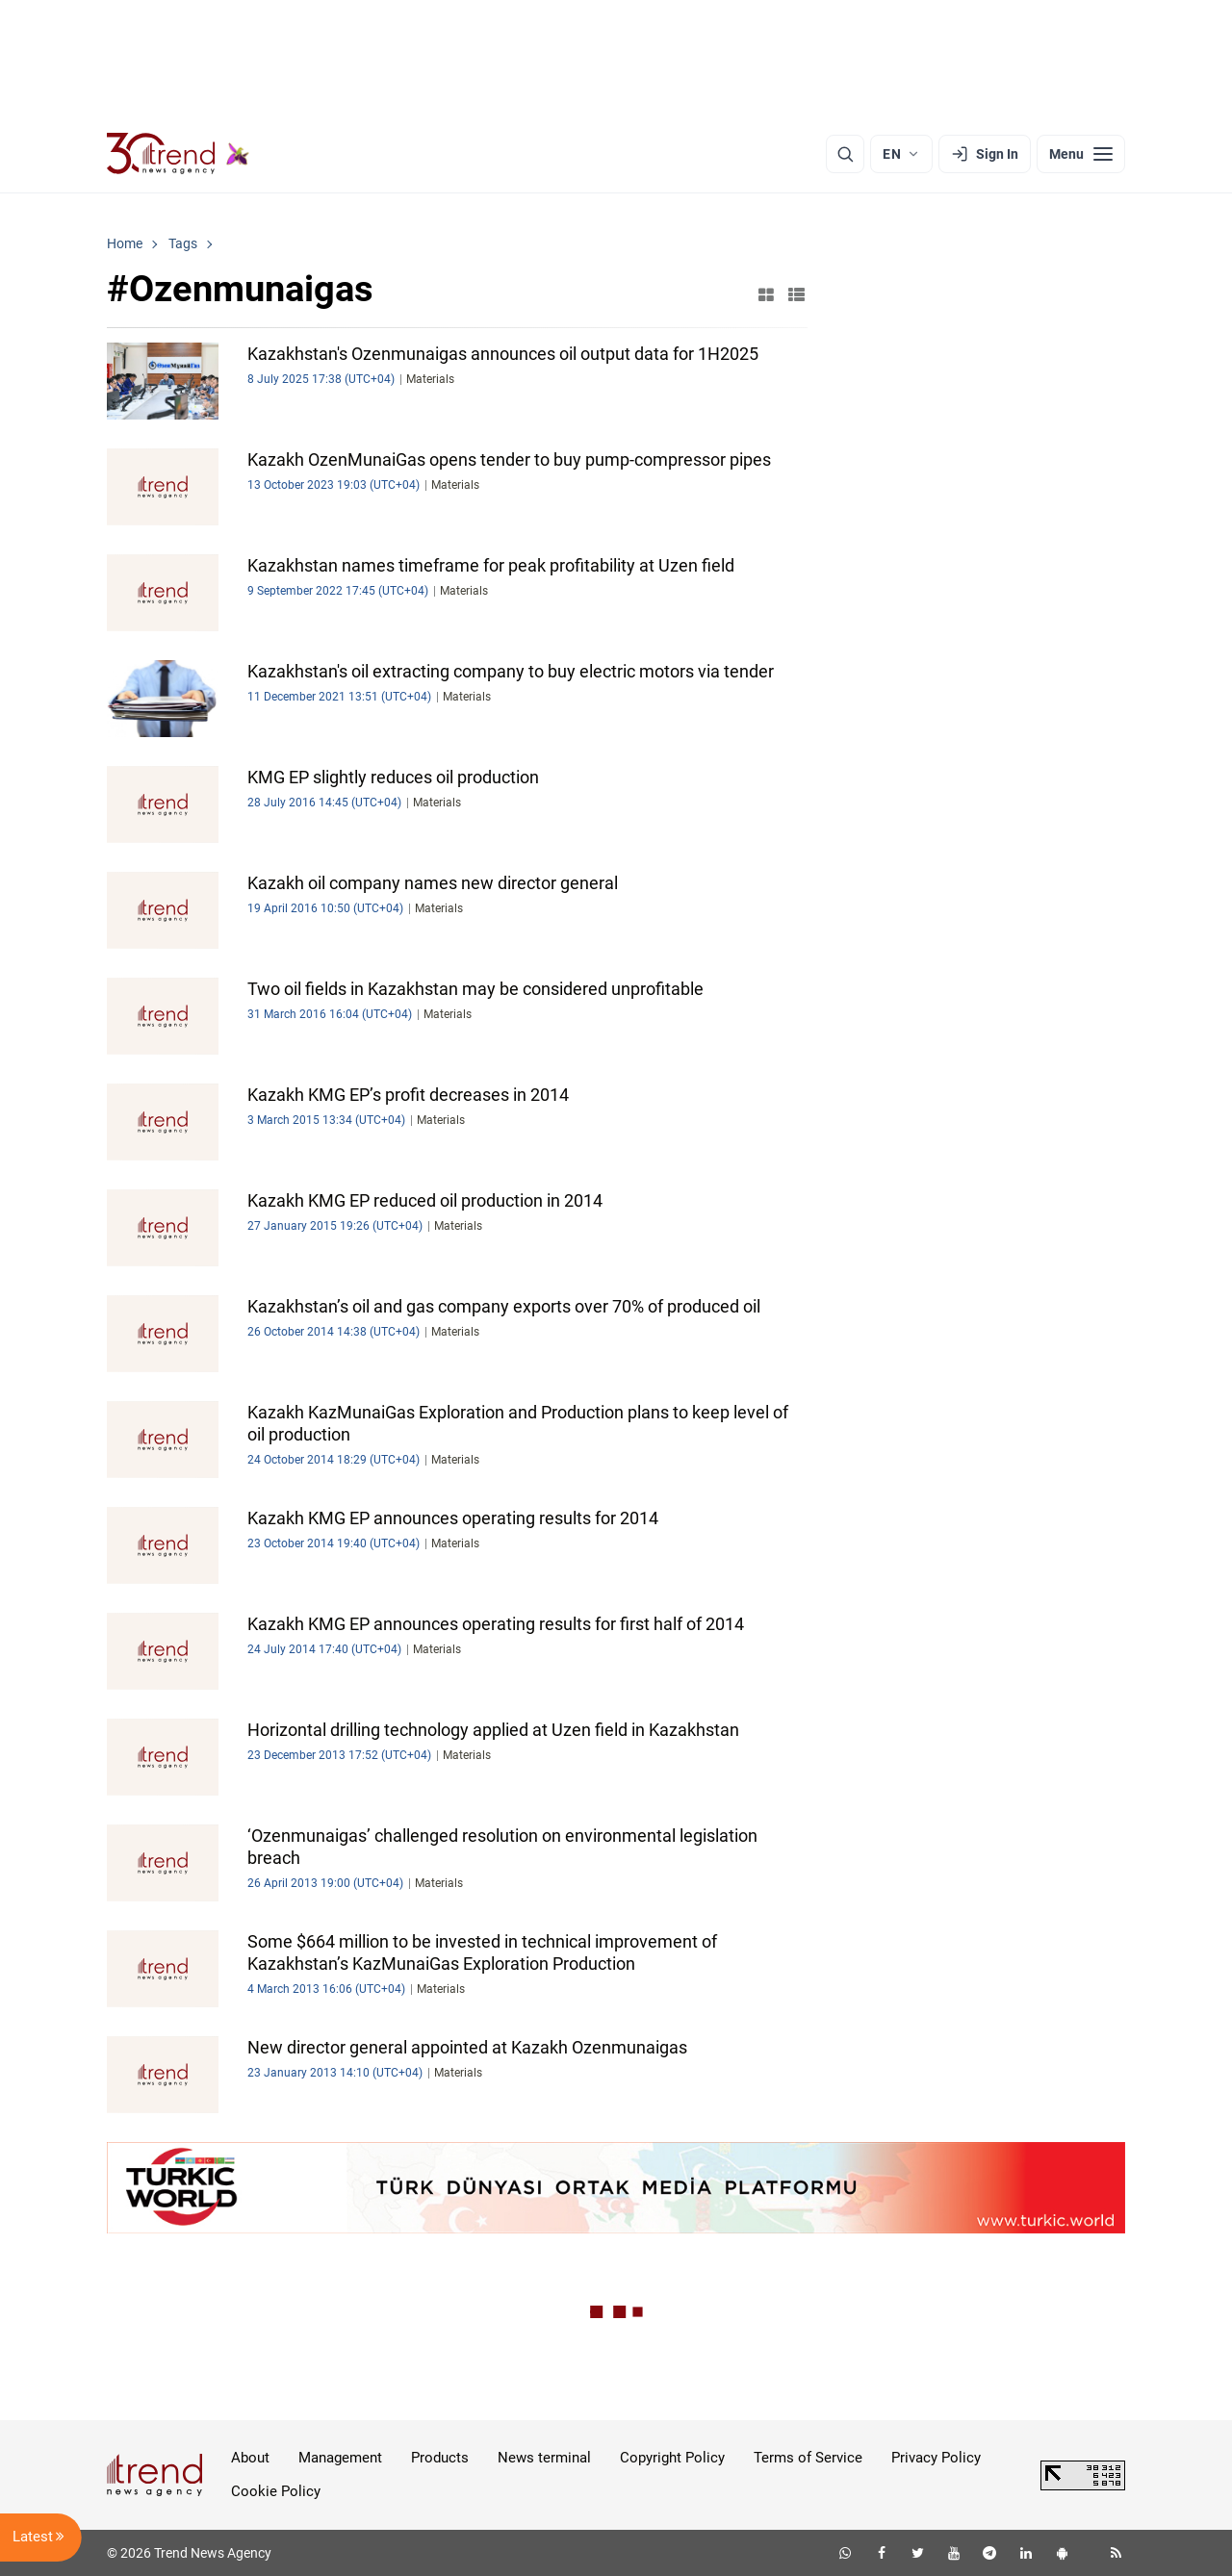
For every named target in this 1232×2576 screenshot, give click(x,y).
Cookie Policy (276, 2491)
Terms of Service (808, 2457)
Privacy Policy (936, 2457)
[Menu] (1081, 154)
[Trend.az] (178, 154)
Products (440, 2457)
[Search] (845, 154)
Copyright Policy (672, 2457)
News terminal (544, 2457)
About (250, 2457)
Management (340, 2457)
